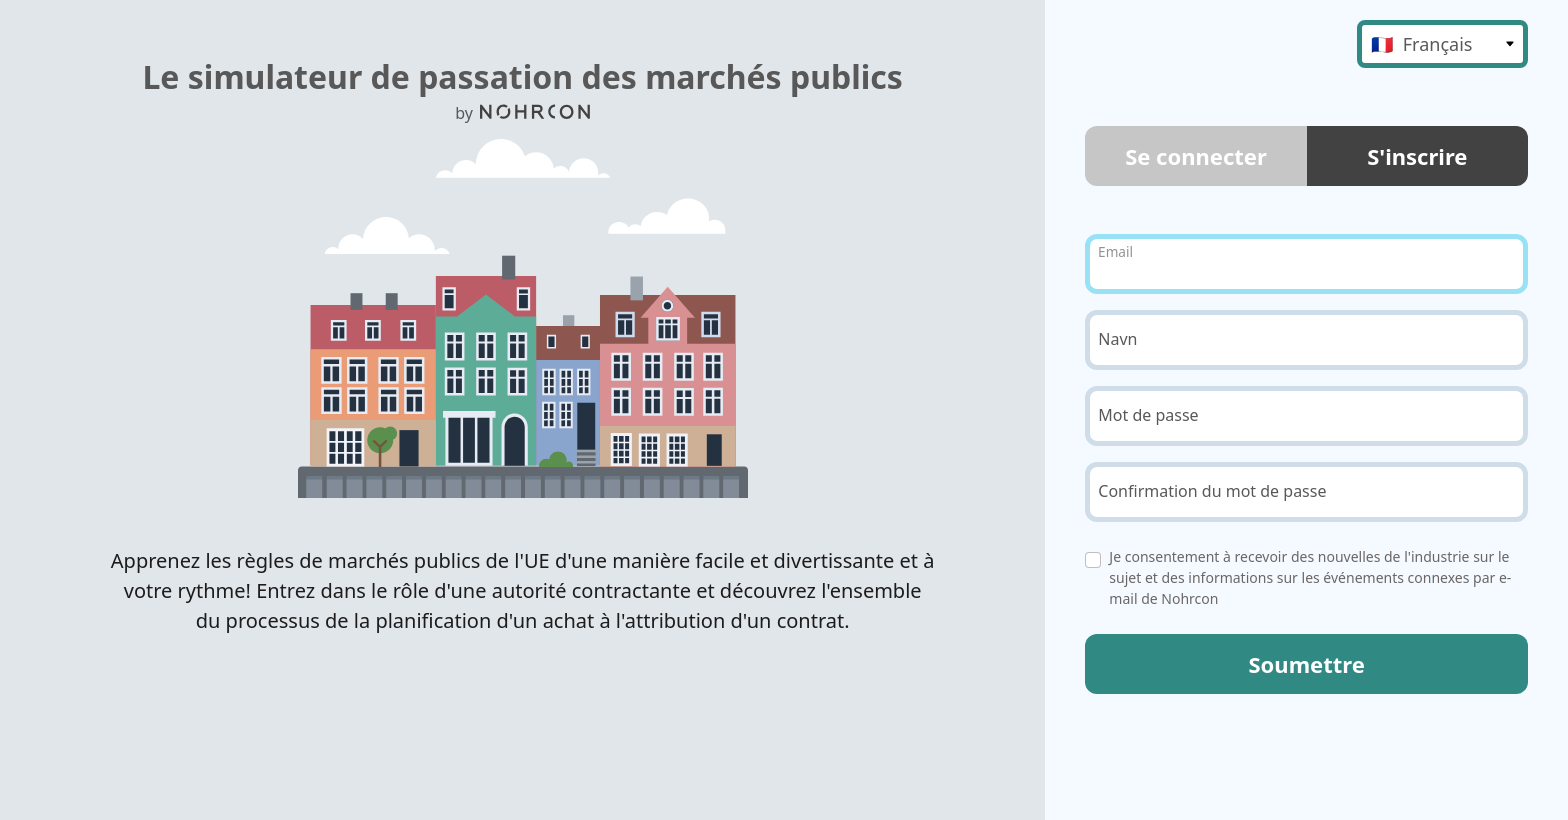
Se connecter (1196, 156)
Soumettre (1306, 664)
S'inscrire (1417, 156)
